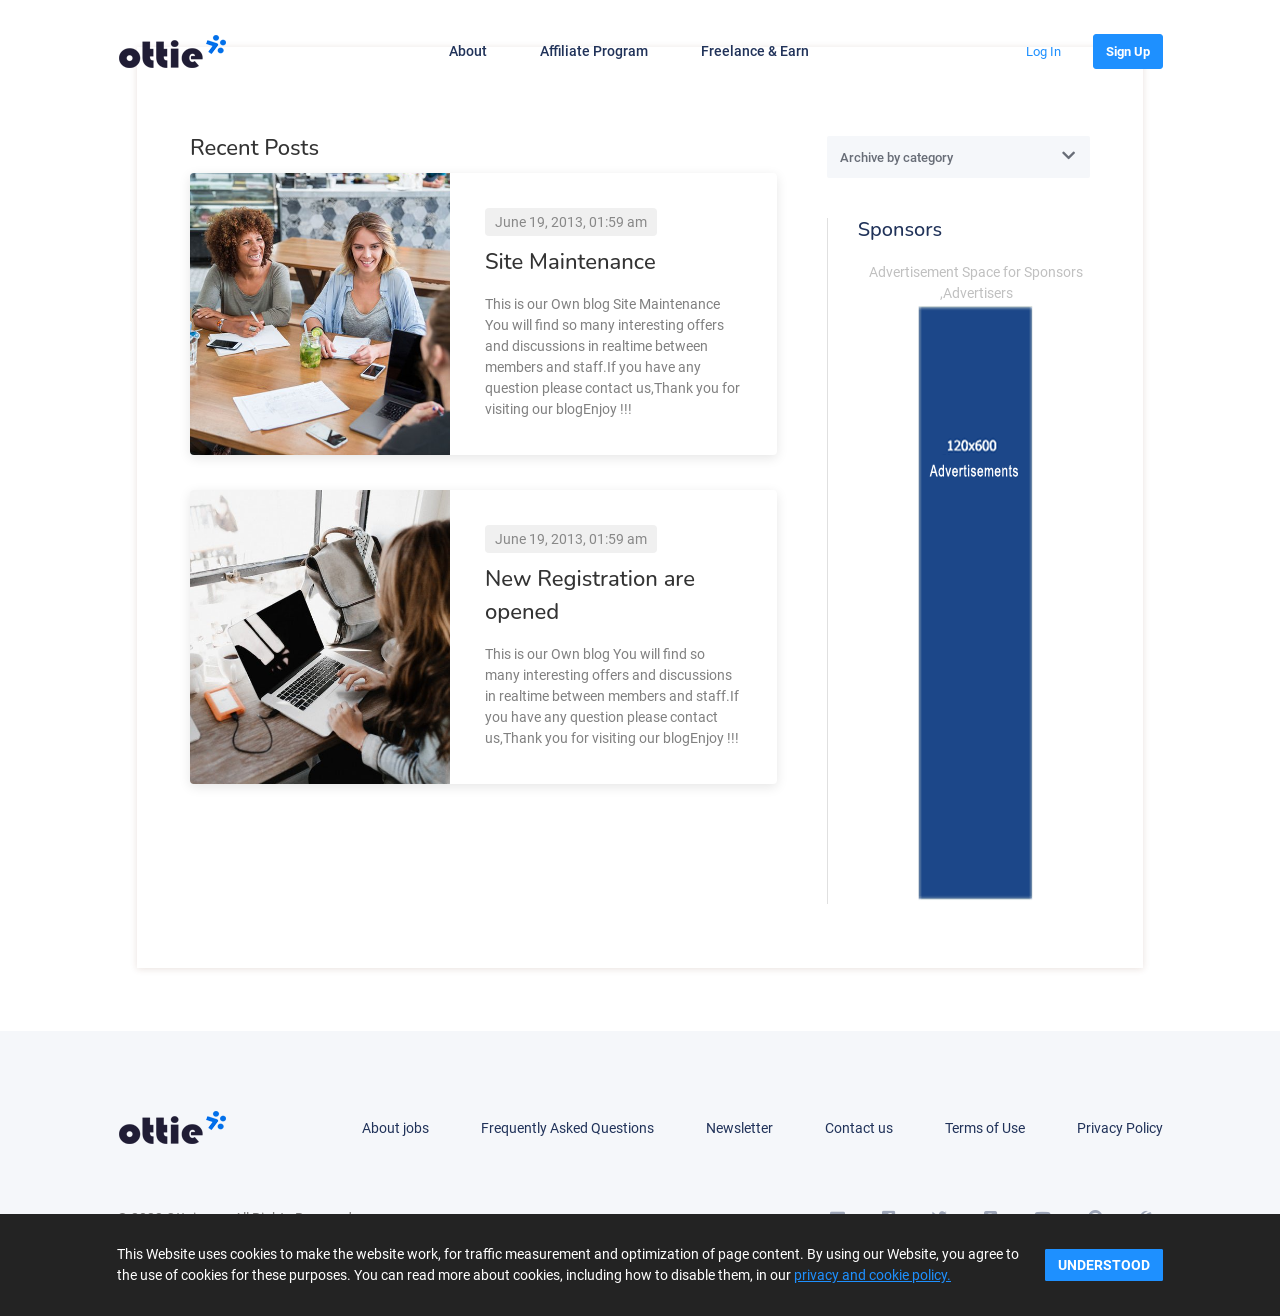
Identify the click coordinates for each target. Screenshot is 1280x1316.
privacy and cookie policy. (872, 1275)
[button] (1043, 51)
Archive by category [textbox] (896, 157)
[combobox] (958, 157)
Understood (1104, 1265)
